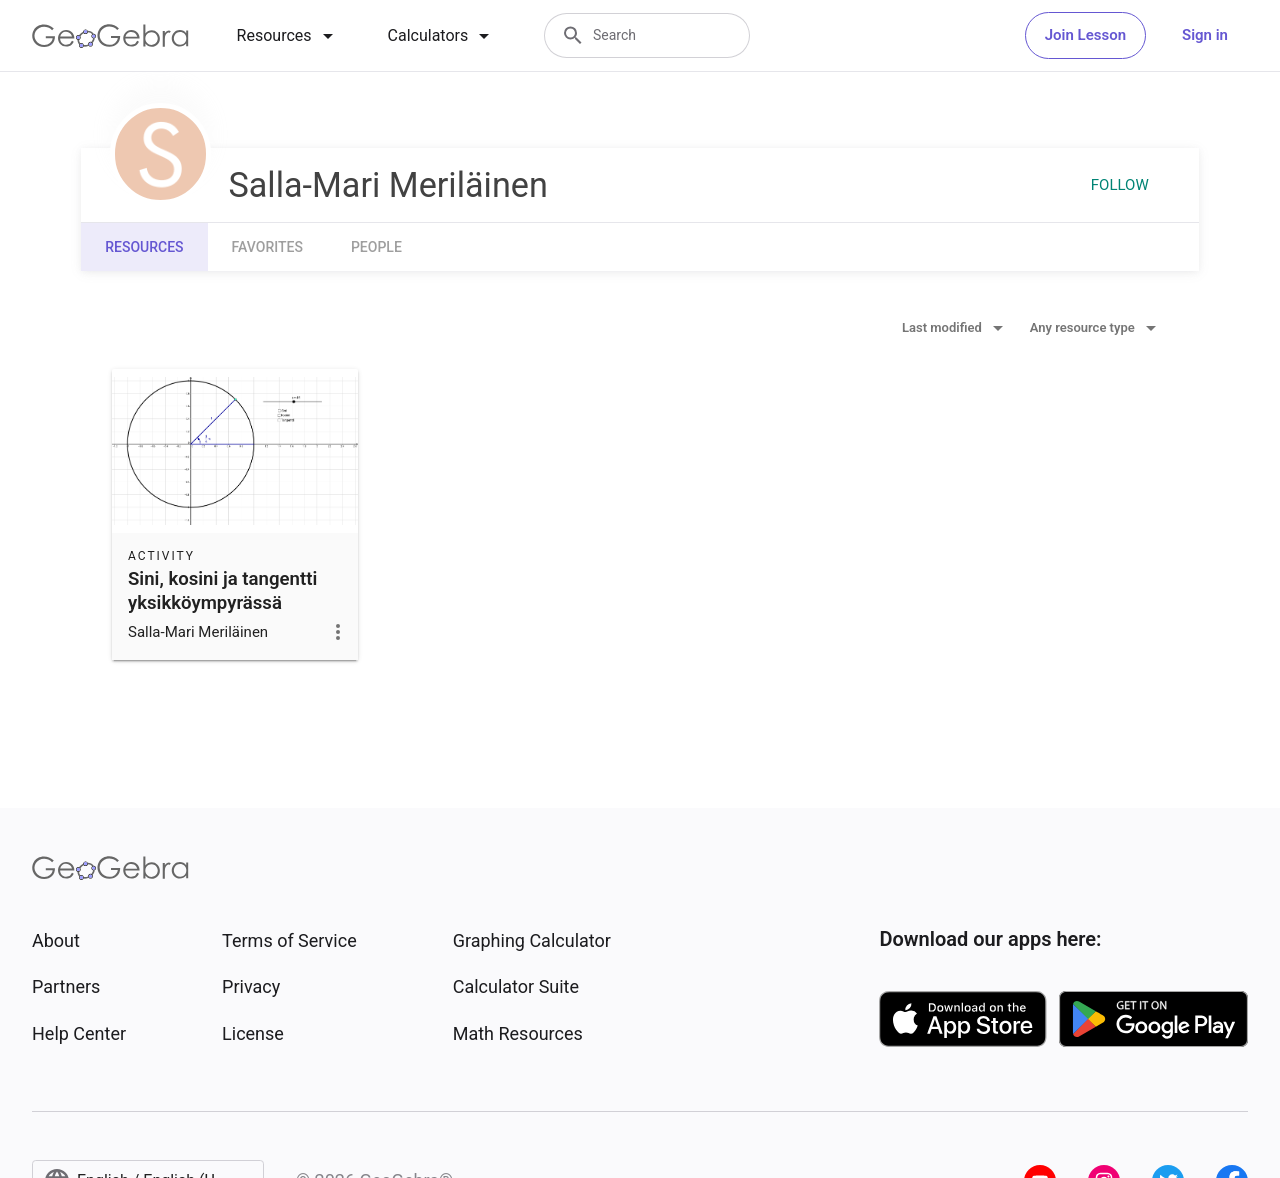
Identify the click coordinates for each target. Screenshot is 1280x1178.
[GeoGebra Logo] (110, 36)
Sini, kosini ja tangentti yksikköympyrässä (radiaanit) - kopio (222, 603)
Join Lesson (1085, 35)
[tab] (288, 36)
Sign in (1205, 35)
